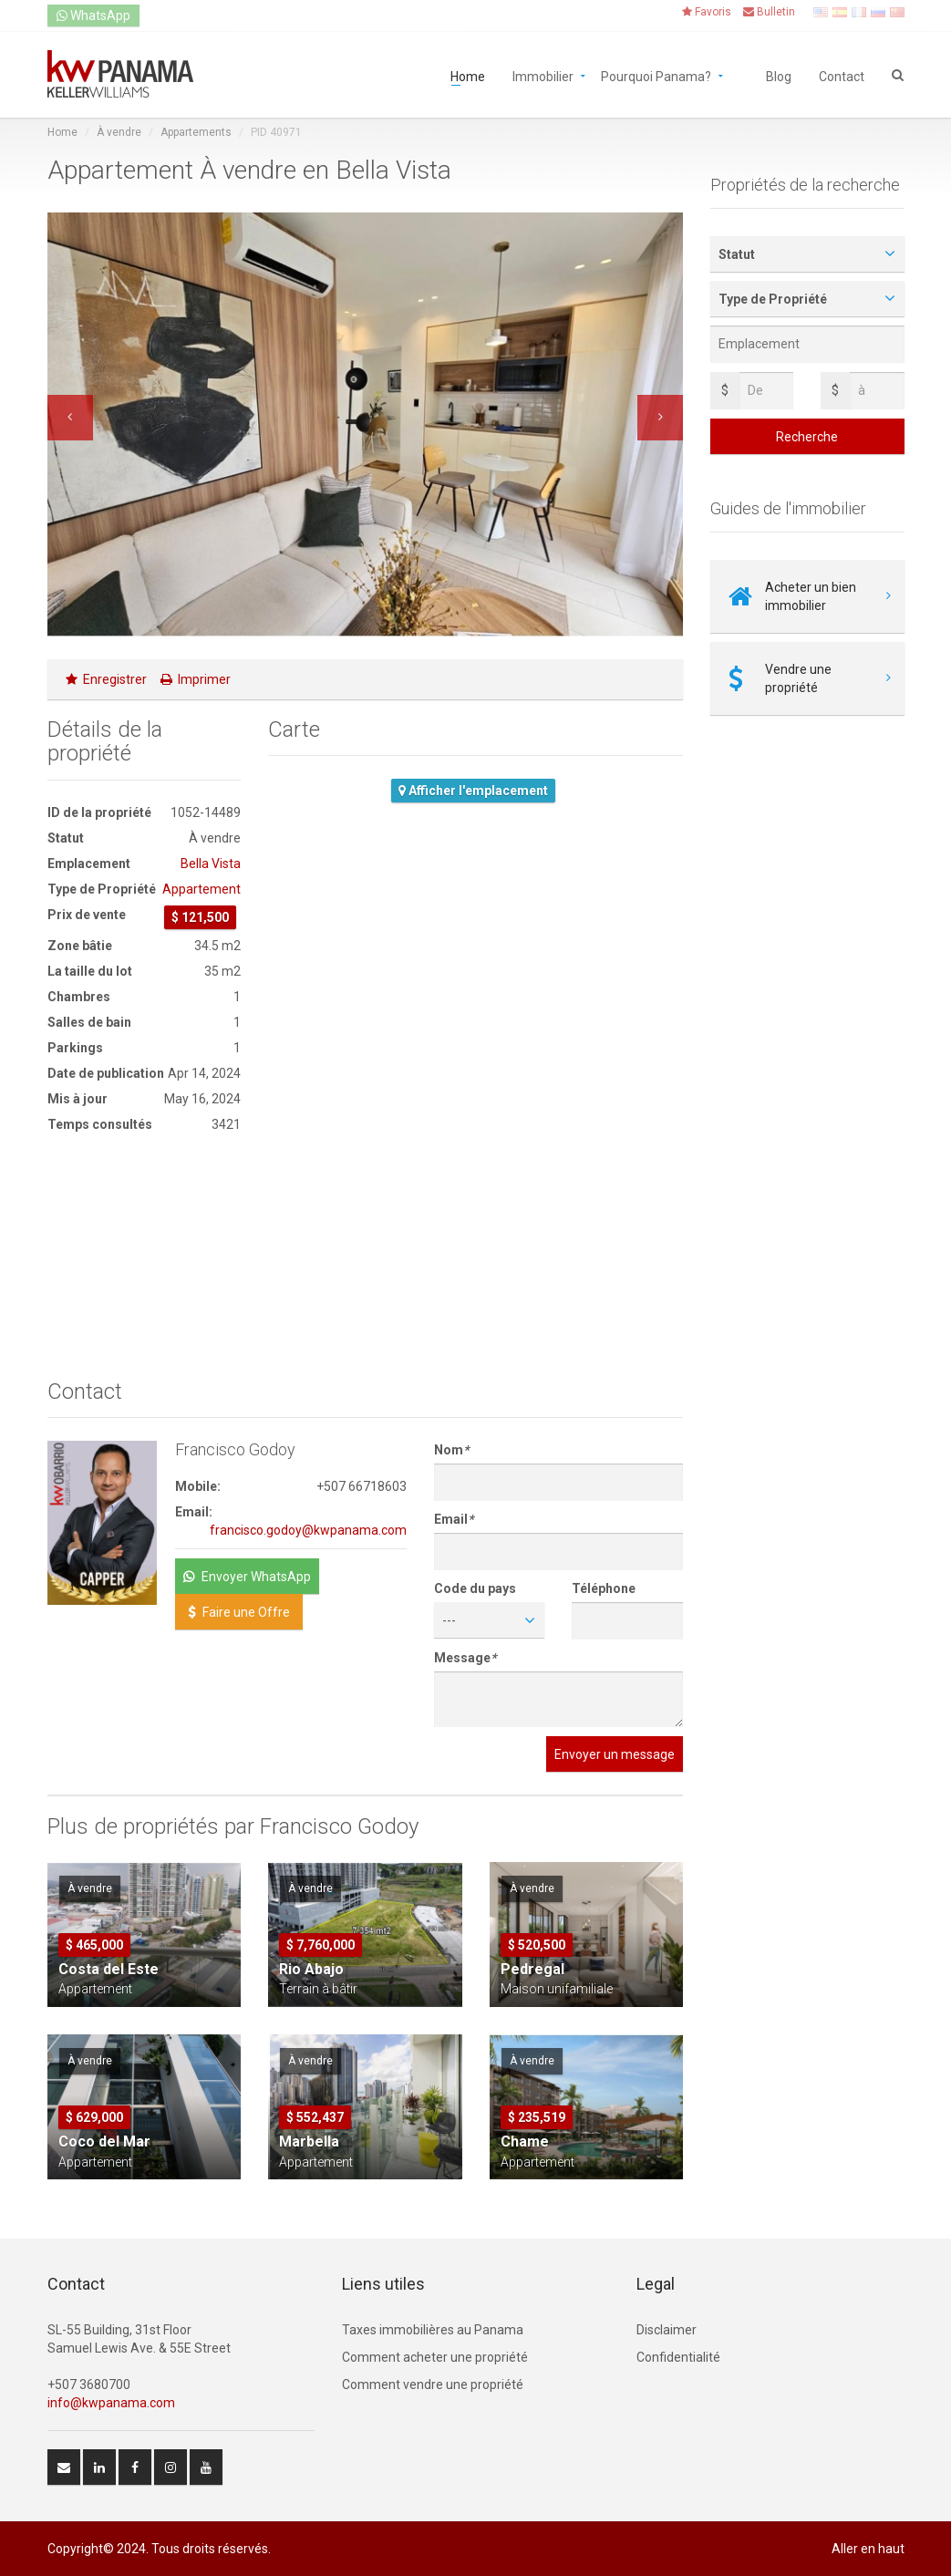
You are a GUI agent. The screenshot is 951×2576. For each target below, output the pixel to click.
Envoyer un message (614, 1754)
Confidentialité (678, 2357)
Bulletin (769, 11)
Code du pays (475, 1588)
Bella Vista (211, 863)
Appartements (196, 132)
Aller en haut (868, 2548)
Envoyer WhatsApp (247, 1576)
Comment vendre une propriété (432, 2384)
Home (467, 75)
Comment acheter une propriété (435, 2357)
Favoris (706, 11)
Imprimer (195, 679)
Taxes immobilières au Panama (432, 2330)
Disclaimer (666, 2330)
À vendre (119, 132)
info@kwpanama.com (111, 2402)
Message (465, 1657)
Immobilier (543, 75)
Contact (841, 75)
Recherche (807, 436)
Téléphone (604, 1588)
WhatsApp (93, 15)
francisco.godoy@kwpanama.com (308, 1530)
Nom (451, 1450)
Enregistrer (106, 679)
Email (453, 1519)
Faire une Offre (239, 1612)
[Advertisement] (144, 1256)
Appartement (201, 889)
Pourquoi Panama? (656, 75)
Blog (778, 75)
